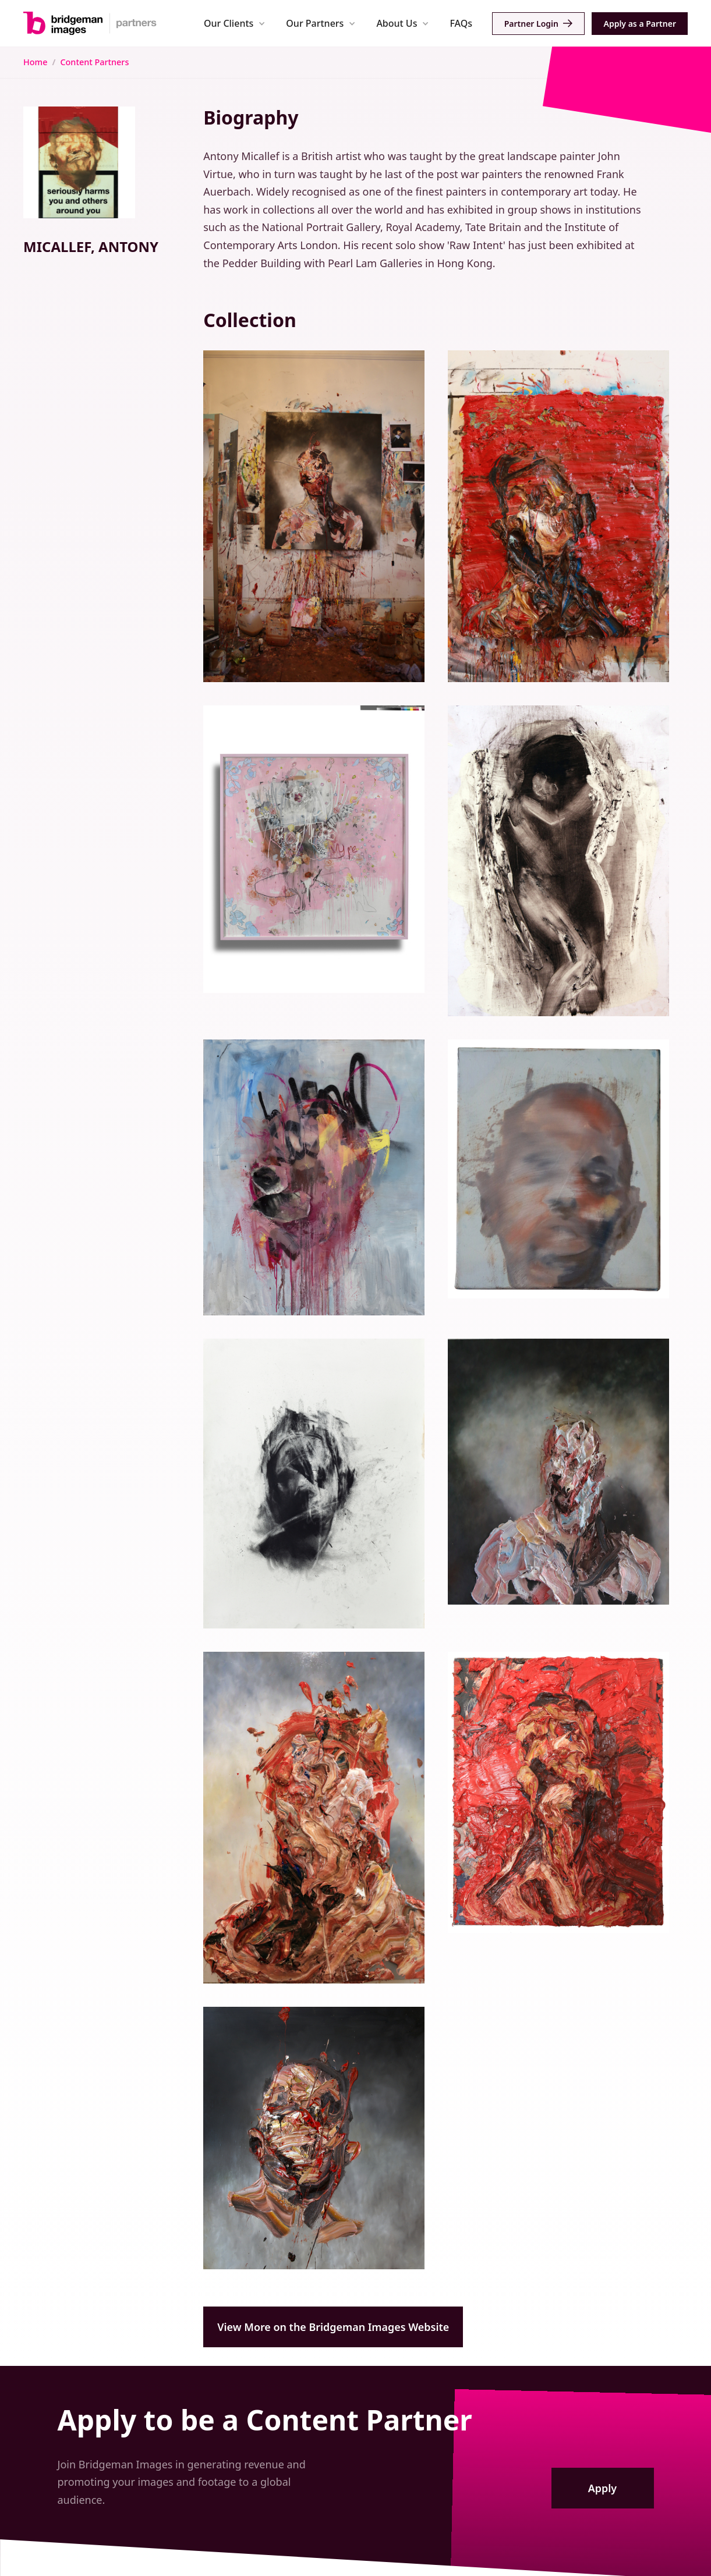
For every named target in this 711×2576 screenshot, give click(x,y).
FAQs (461, 23)
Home (35, 62)
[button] (234, 23)
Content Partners (94, 62)
